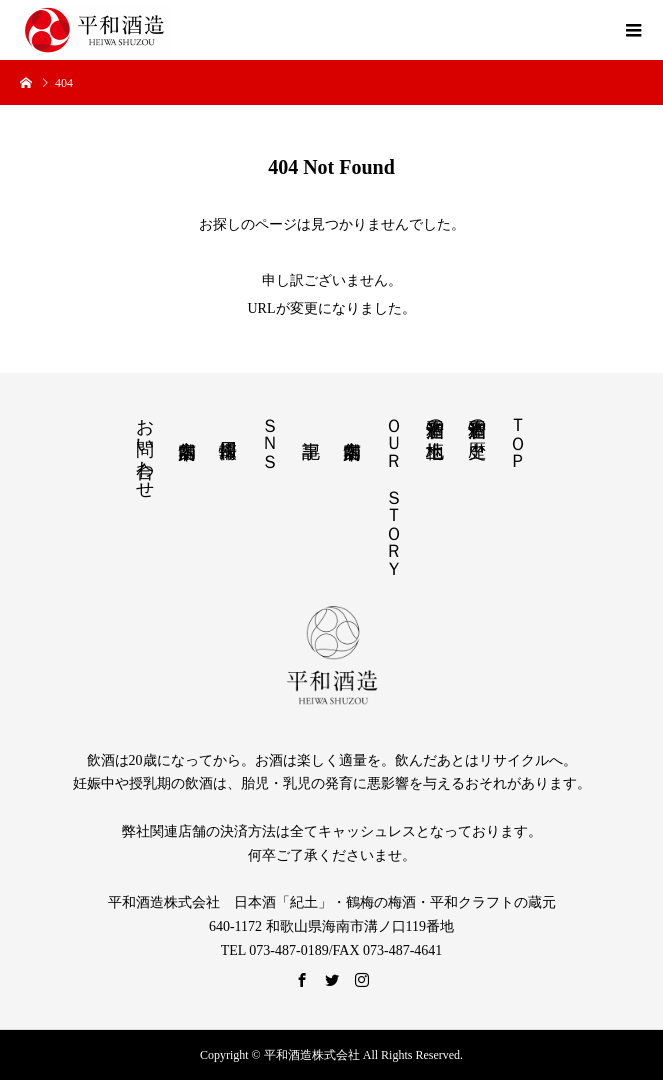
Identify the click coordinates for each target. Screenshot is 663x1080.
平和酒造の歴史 (477, 417)
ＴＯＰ (518, 433)
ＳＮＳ (270, 433)
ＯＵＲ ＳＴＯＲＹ (394, 487)
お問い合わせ (145, 448)
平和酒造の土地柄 (435, 417)
